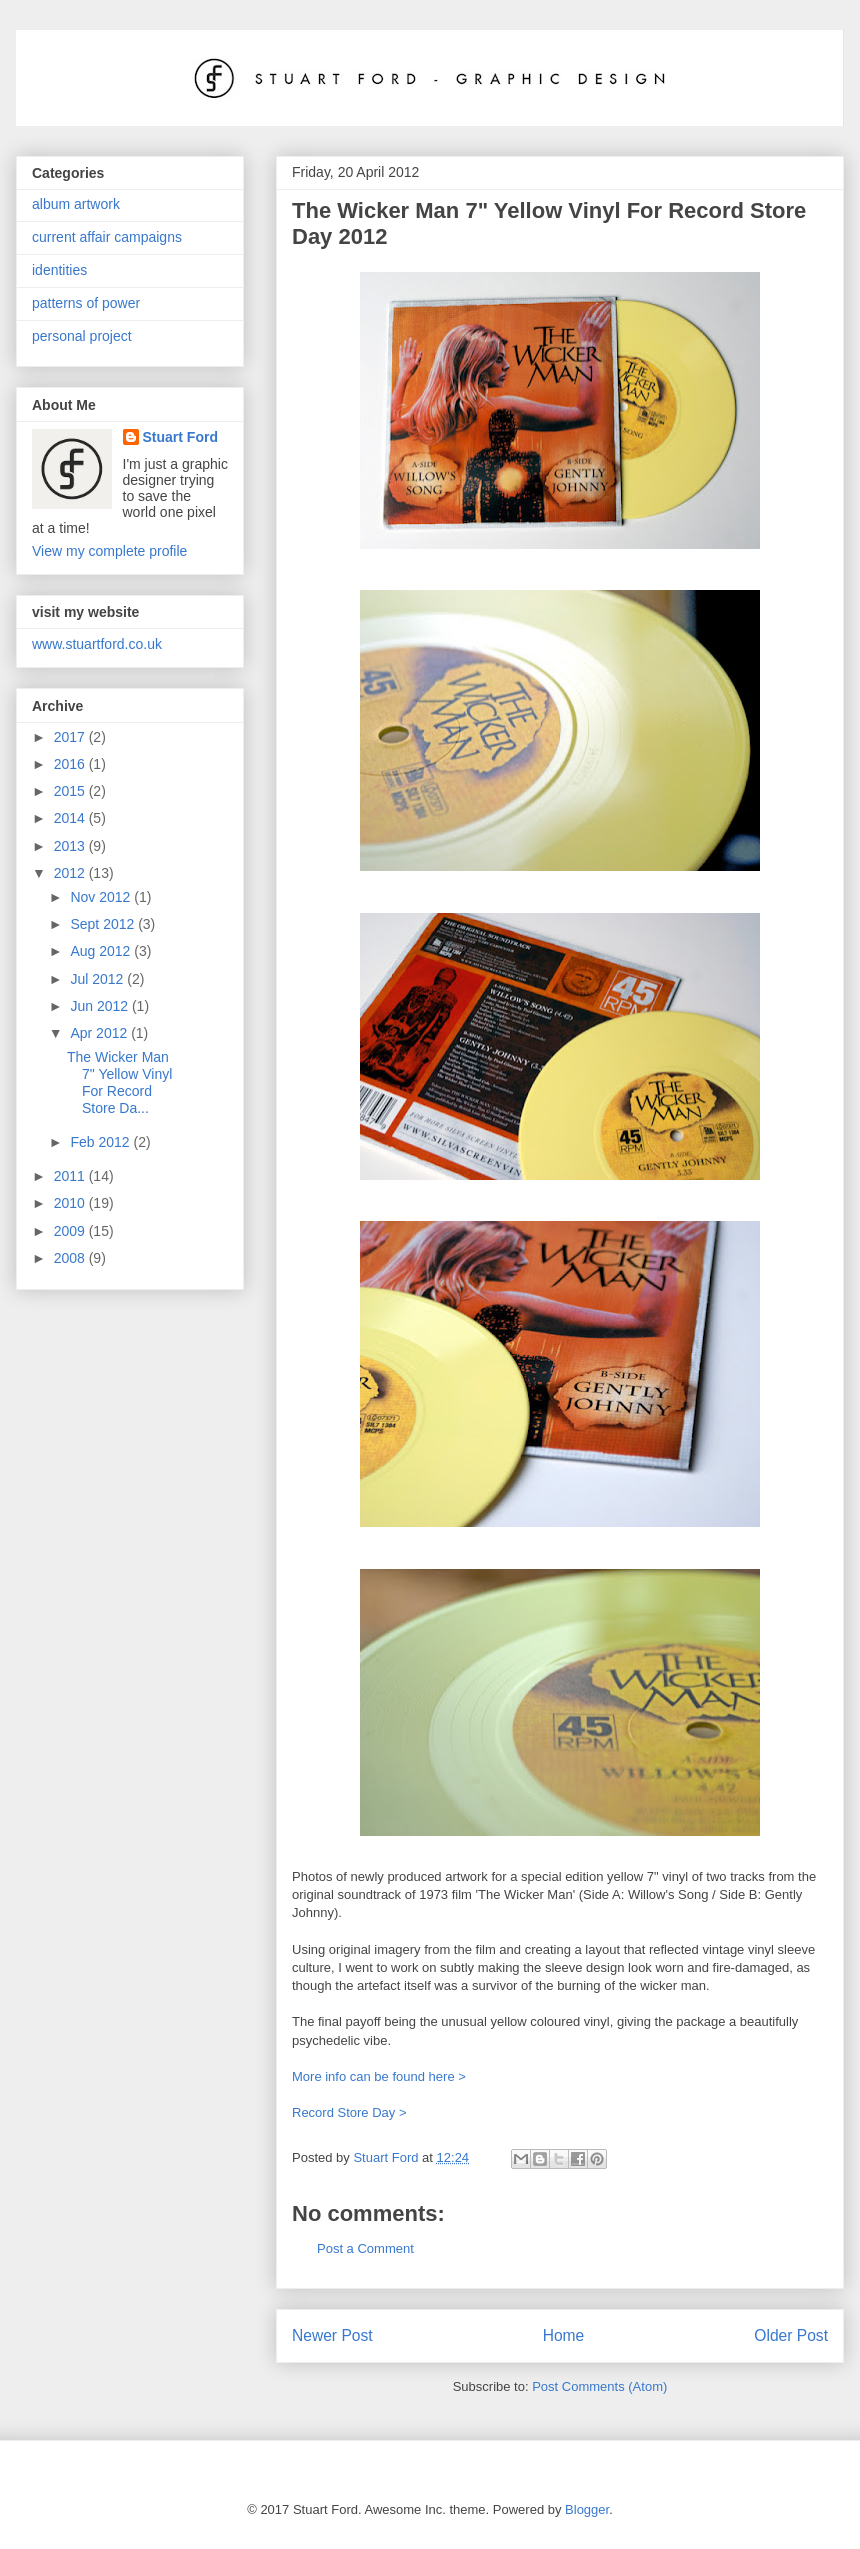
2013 (71, 846)
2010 (71, 1203)
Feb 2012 (101, 1142)
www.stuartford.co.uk (97, 644)
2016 (71, 764)
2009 (71, 1231)
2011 (71, 1176)
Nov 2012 (102, 897)
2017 (71, 737)
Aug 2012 (102, 951)
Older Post (791, 2335)
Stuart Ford (180, 437)
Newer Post (332, 2335)
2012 (71, 873)
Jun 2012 (101, 1006)
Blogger (587, 2509)
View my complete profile (109, 551)
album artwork (76, 204)
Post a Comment (365, 2248)
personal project (82, 336)
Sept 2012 (104, 924)
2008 (71, 1258)
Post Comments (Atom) (599, 2386)
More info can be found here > (379, 2076)
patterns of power (86, 303)
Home (564, 2335)
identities (59, 270)
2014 (71, 818)
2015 (71, 791)
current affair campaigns (107, 237)
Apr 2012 (100, 1033)
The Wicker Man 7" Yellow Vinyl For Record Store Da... (119, 1082)
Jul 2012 (98, 979)
